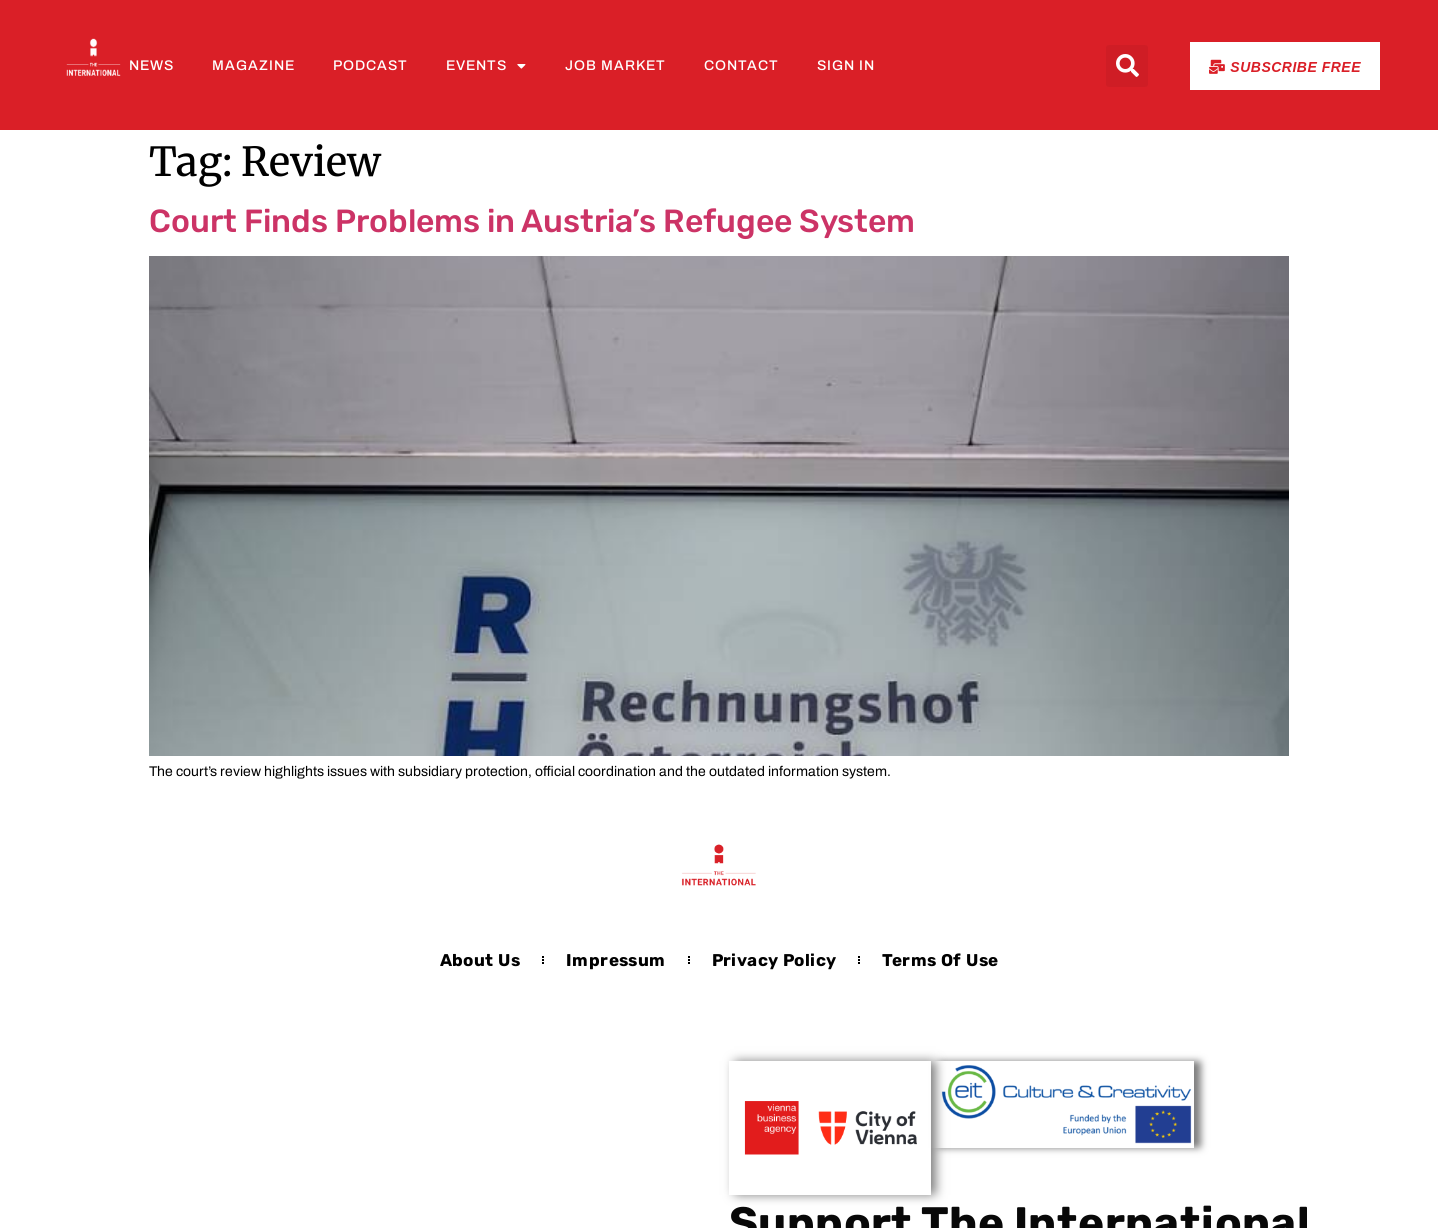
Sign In (846, 65)
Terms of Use (940, 960)
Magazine (253, 65)
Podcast (370, 65)
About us (480, 960)
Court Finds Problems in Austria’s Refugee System (532, 221)
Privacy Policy (774, 960)
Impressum (616, 960)
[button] (1127, 66)
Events (486, 66)
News (151, 65)
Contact (741, 65)
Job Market (615, 65)
